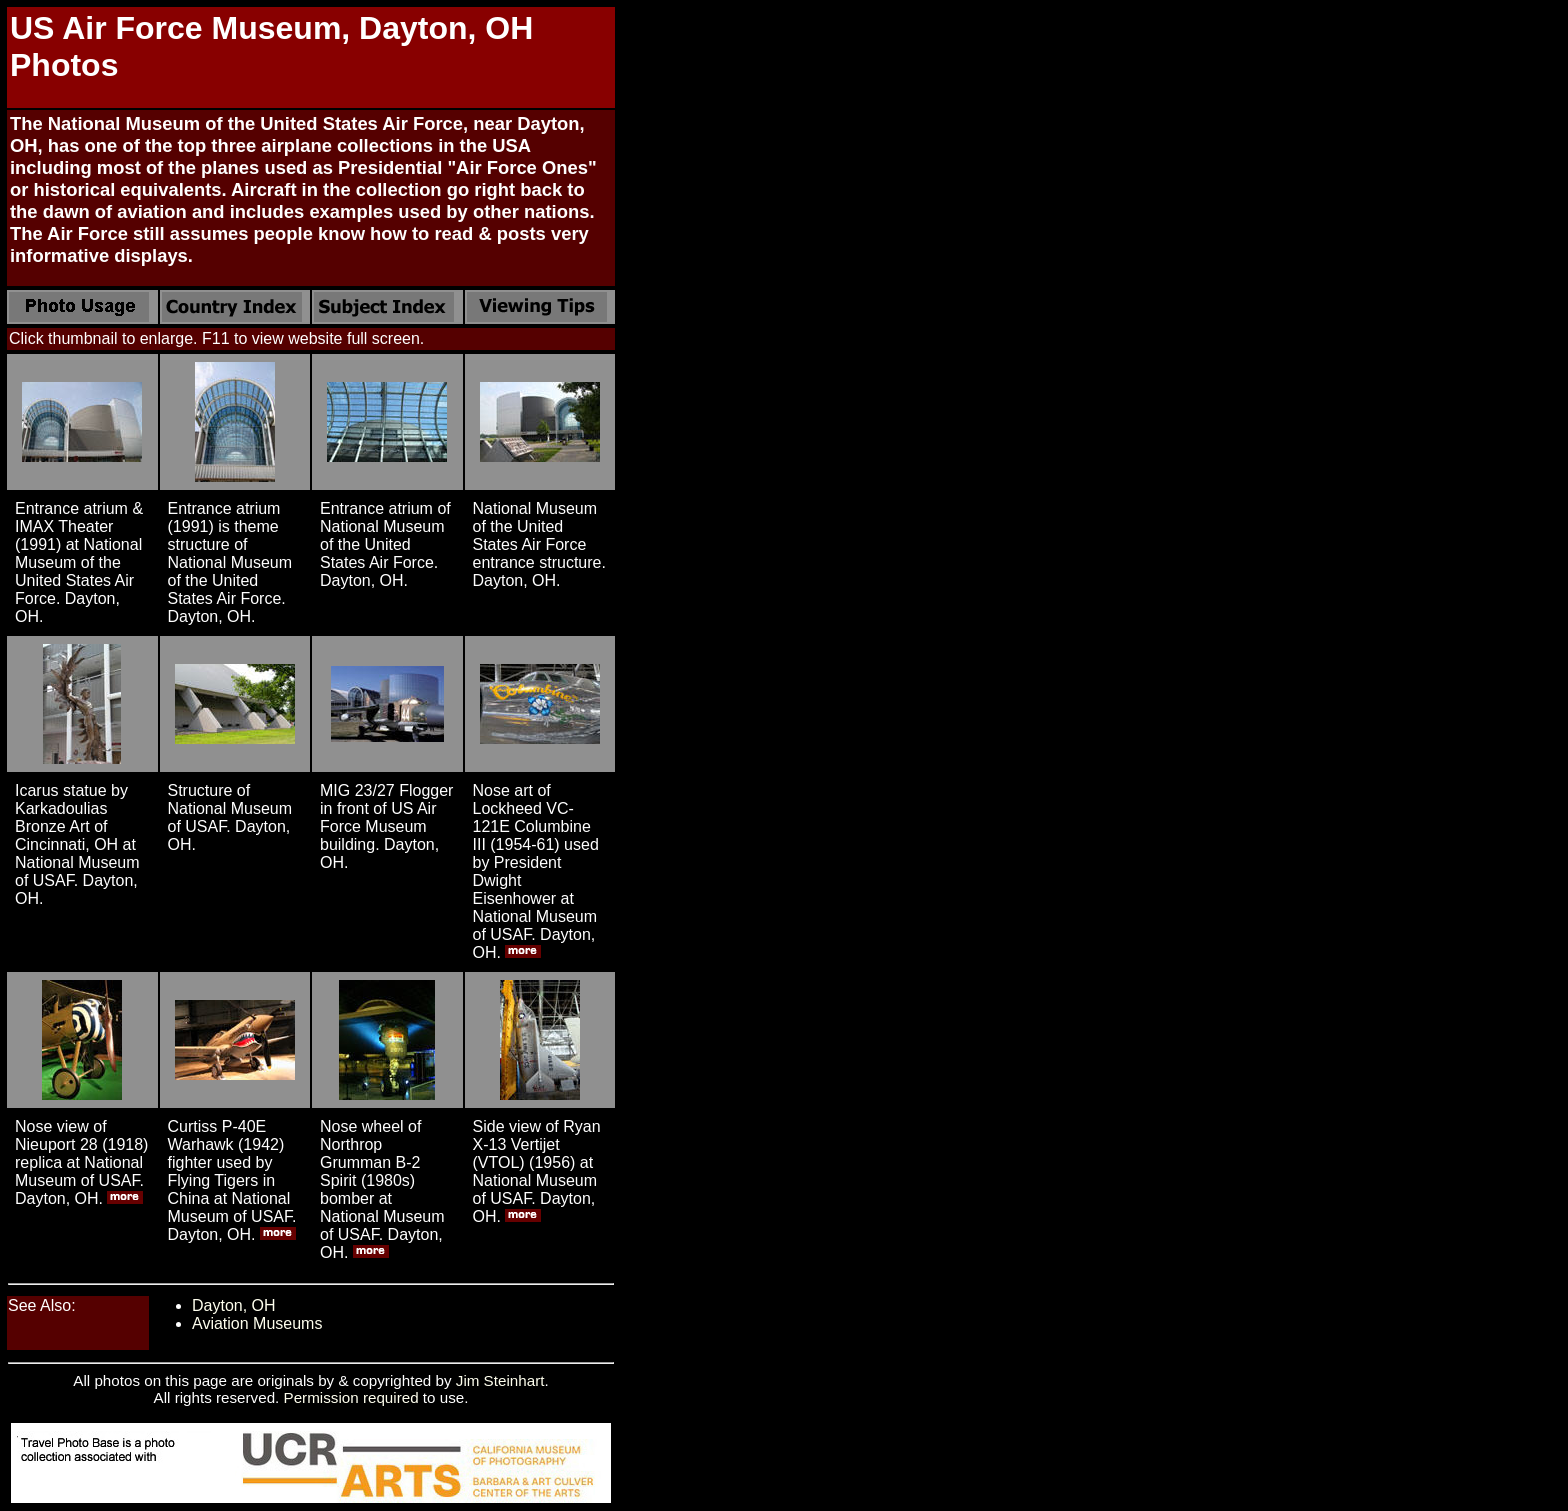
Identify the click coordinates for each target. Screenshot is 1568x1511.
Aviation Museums (257, 1323)
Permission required (351, 1397)
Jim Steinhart (500, 1380)
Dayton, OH (234, 1305)
